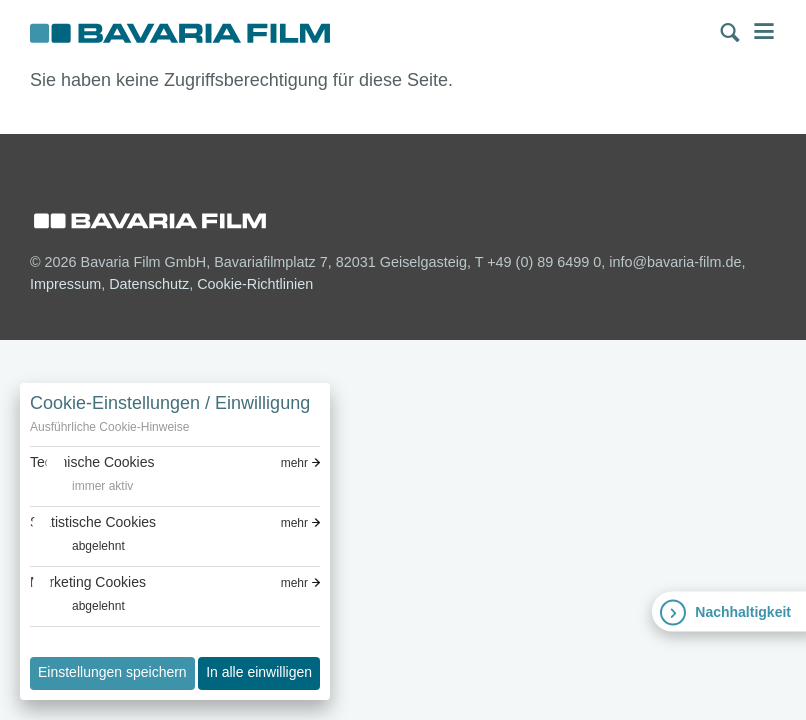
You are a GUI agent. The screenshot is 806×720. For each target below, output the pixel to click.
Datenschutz (149, 284)
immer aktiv (102, 486)
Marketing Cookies (88, 582)
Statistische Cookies (93, 522)
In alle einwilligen (259, 672)
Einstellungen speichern (112, 672)
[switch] (81, 486)
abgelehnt (98, 546)
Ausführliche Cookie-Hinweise (109, 427)
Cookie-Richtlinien (255, 284)
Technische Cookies (92, 462)
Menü (764, 31)
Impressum (65, 284)
